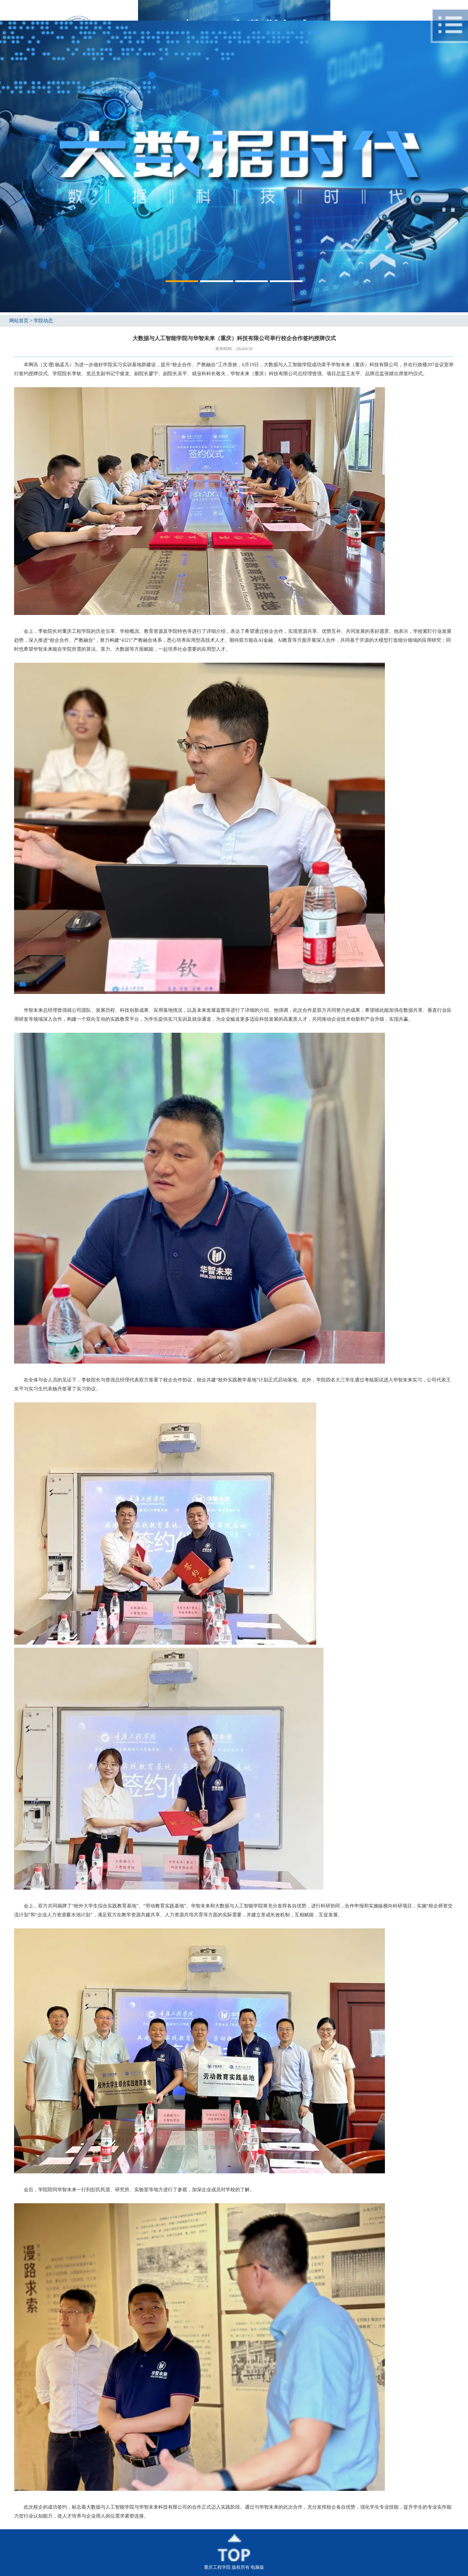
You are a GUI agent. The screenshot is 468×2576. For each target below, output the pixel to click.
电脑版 (257, 2567)
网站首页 (18, 320)
